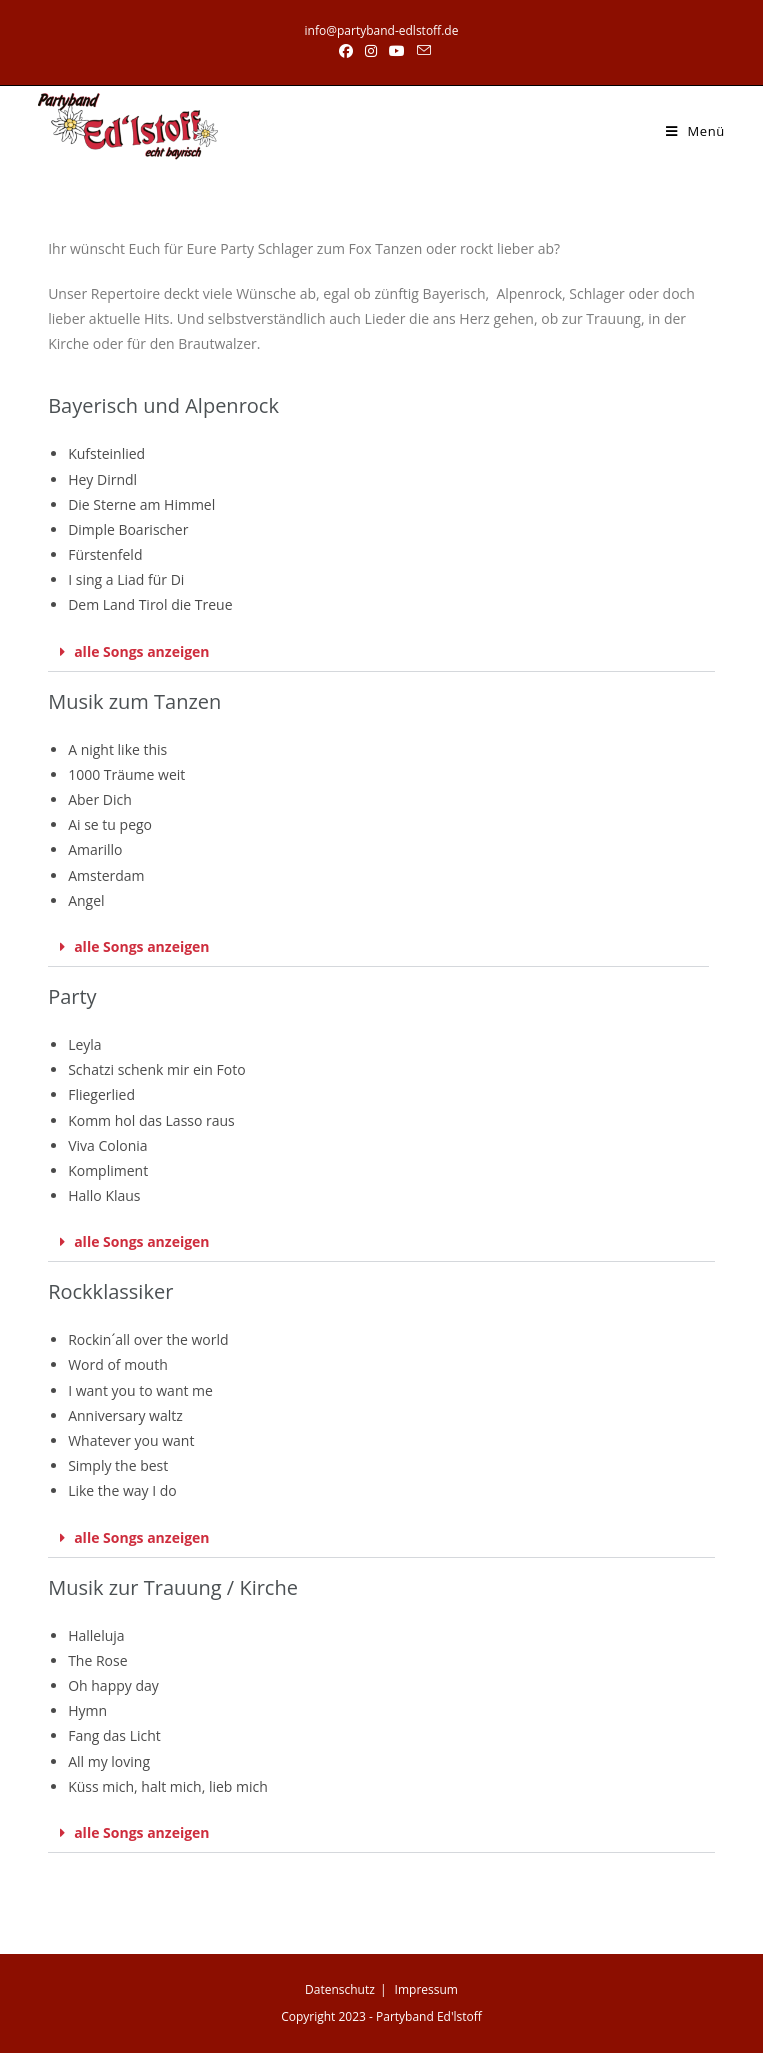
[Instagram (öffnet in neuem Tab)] (371, 51)
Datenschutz (340, 1989)
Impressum (426, 1989)
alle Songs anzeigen (141, 651)
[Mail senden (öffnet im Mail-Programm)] (421, 51)
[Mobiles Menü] (695, 131)
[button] (381, 652)
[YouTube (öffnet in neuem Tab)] (397, 51)
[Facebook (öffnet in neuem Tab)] (346, 51)
